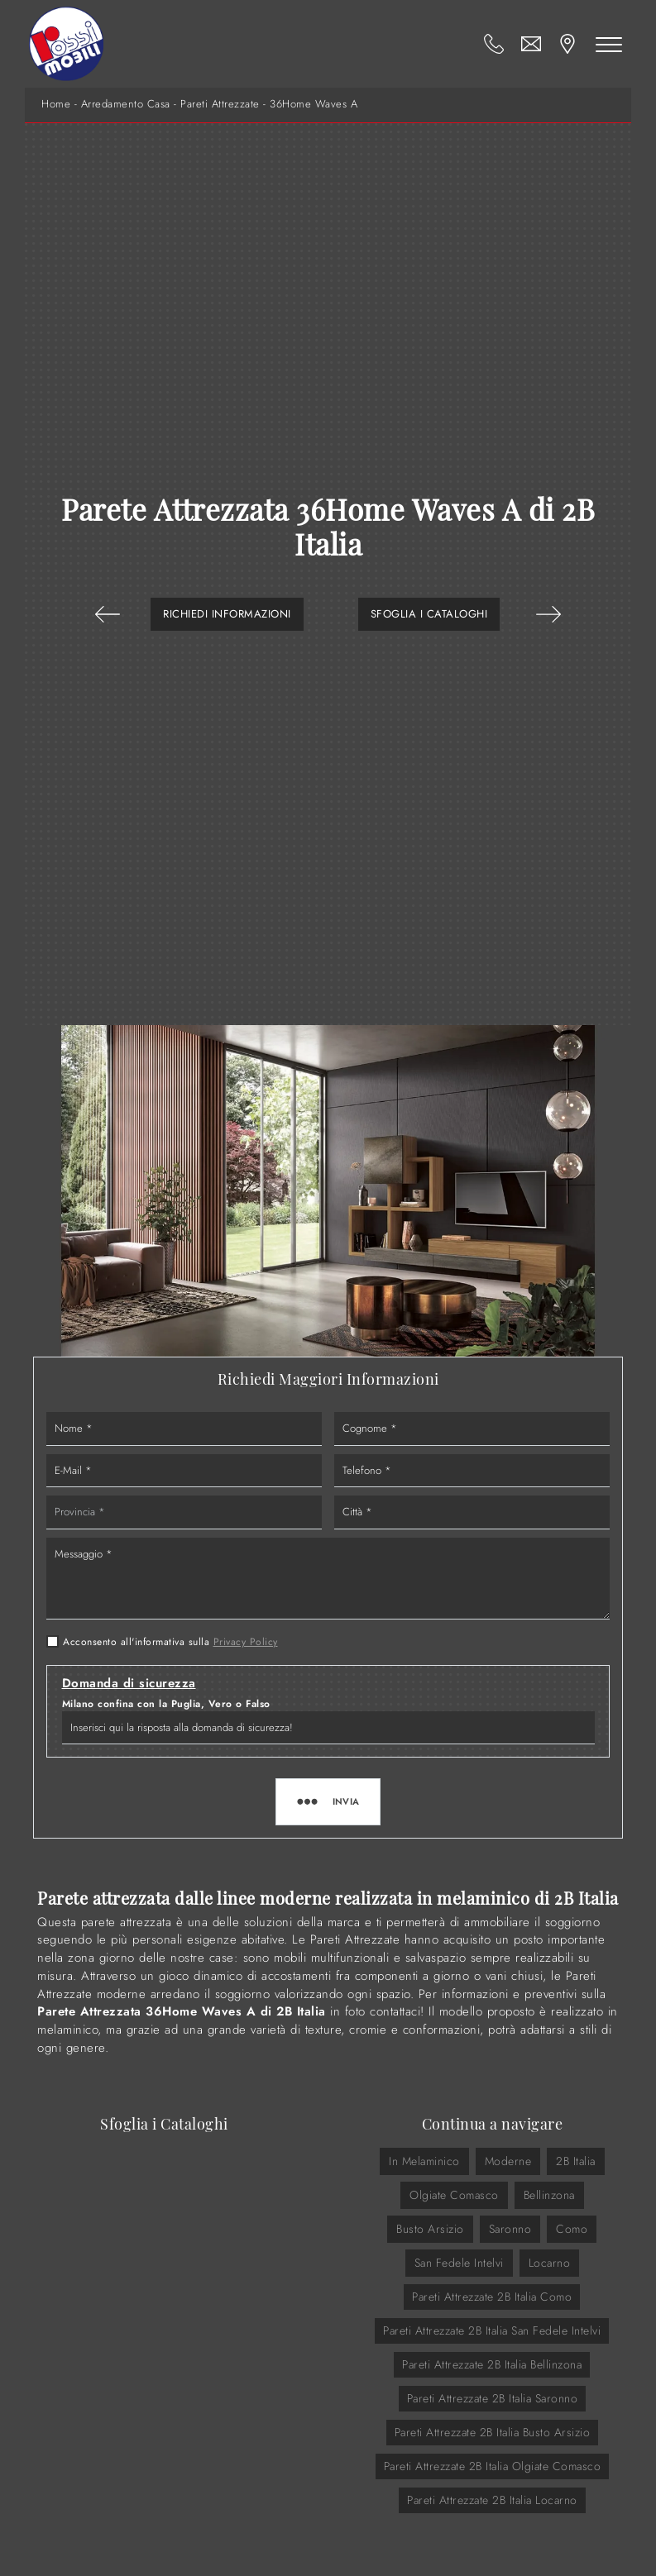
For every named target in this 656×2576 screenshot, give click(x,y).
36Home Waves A (313, 104)
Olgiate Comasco (454, 2195)
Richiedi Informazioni (227, 614)
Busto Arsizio (430, 2229)
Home (55, 104)
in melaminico (424, 2161)
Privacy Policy (245, 1641)
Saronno (510, 2229)
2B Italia (576, 2161)
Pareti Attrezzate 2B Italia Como (492, 2296)
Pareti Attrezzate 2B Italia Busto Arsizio (493, 2432)
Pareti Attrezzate (220, 104)
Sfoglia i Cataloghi (429, 614)
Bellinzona (549, 2195)
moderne (508, 2161)
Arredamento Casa (125, 104)
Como (571, 2229)
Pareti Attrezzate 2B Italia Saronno (492, 2398)
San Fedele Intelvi (459, 2262)
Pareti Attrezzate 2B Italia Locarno (492, 2500)
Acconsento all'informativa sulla (170, 1641)
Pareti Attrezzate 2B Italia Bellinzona (492, 2364)
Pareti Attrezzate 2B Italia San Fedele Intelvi (492, 2330)
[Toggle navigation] (609, 43)
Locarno (550, 2262)
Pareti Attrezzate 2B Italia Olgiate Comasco (492, 2466)
